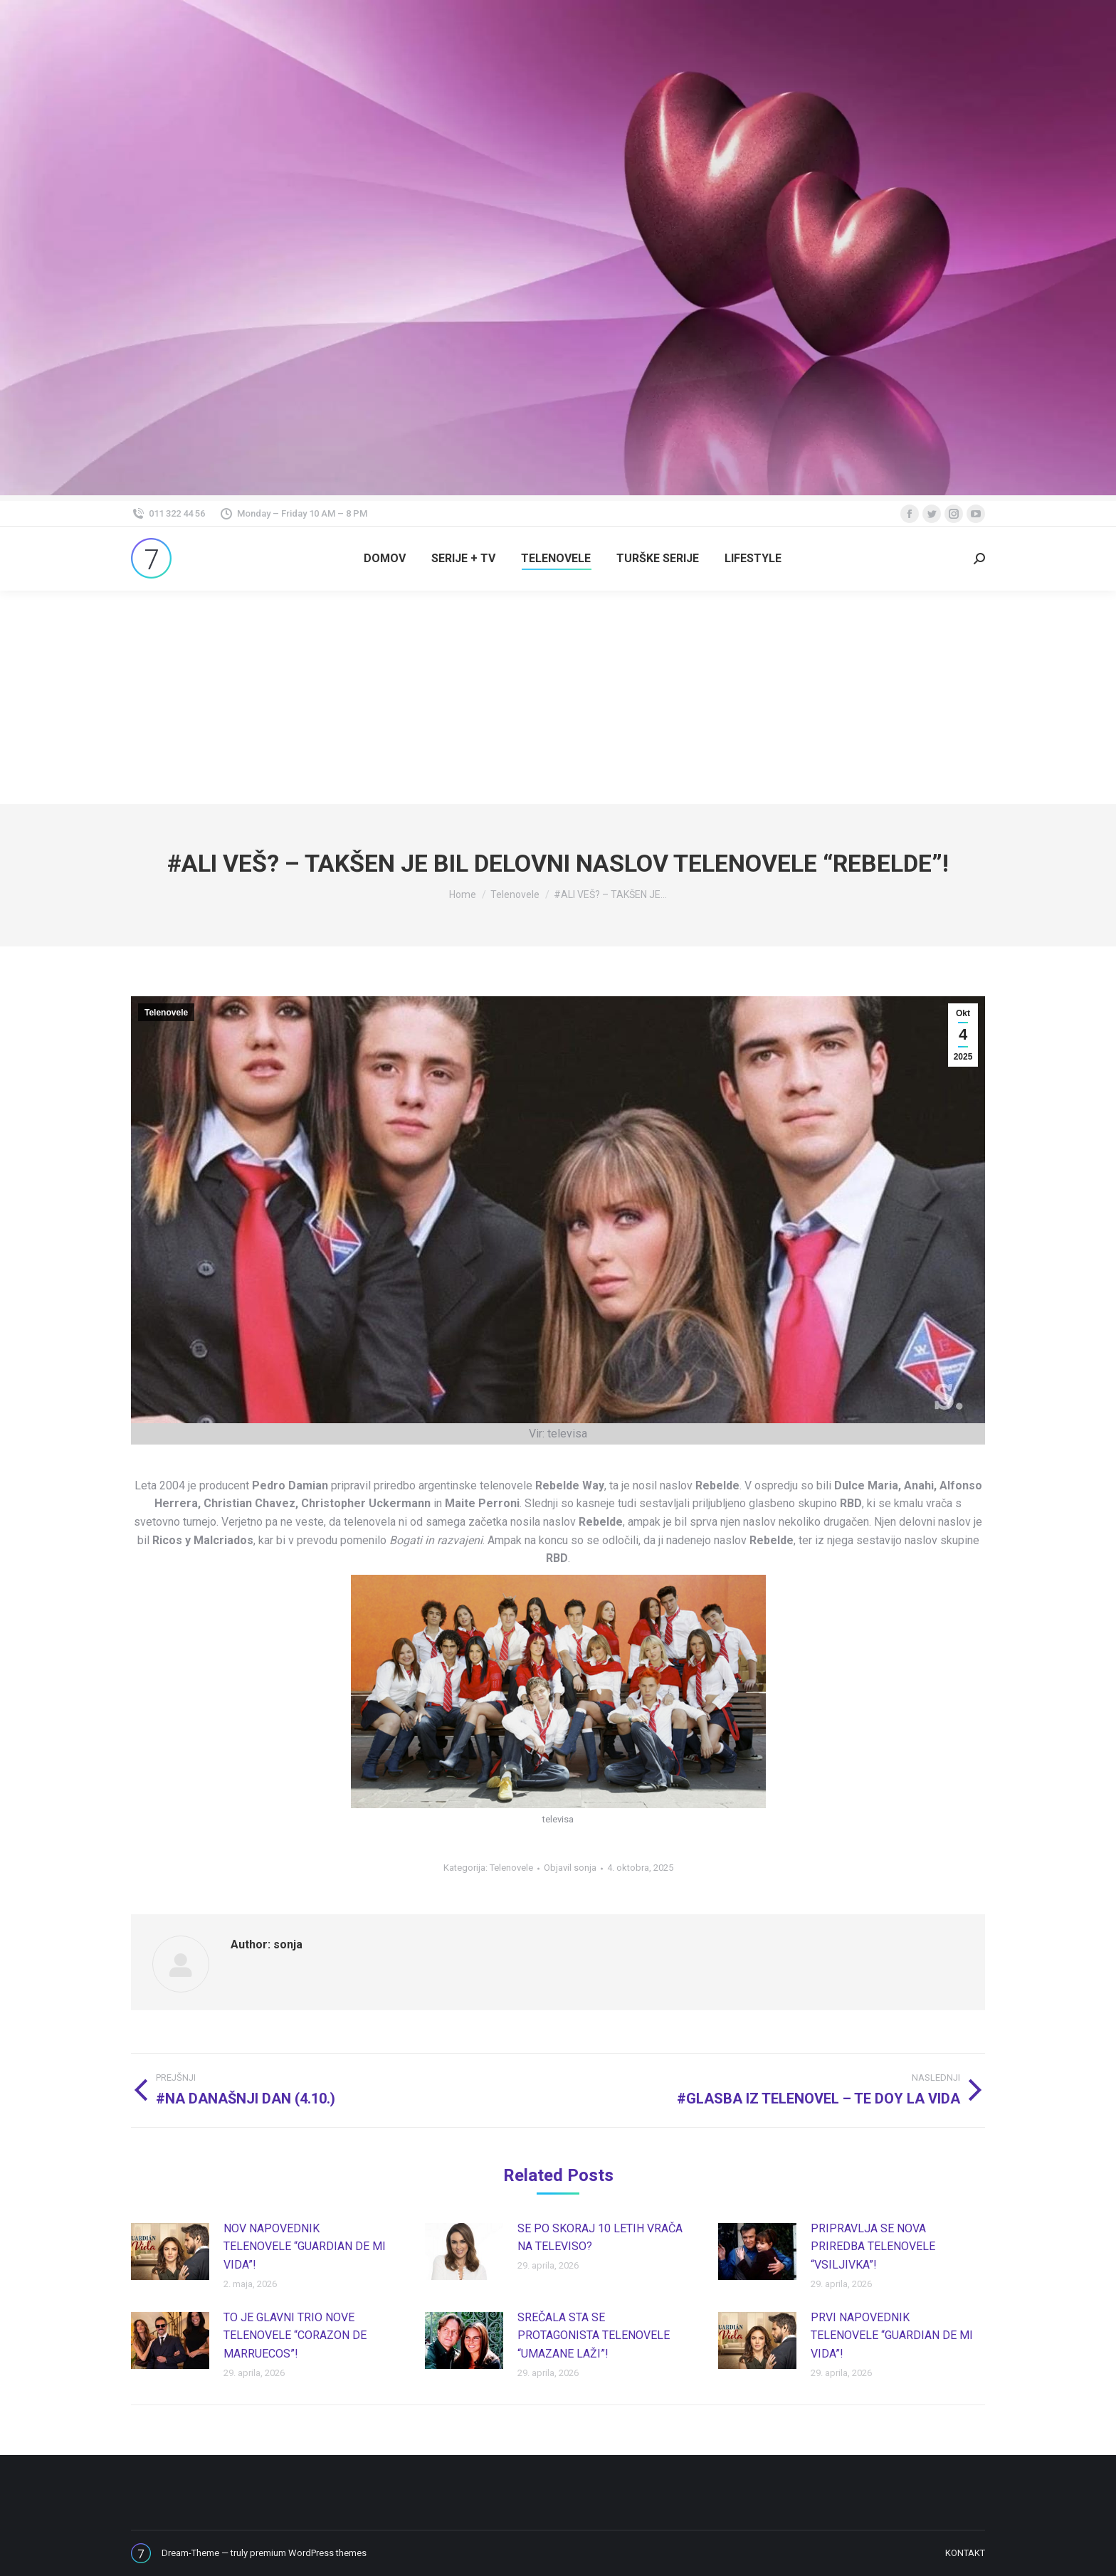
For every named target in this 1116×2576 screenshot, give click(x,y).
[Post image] (170, 2251)
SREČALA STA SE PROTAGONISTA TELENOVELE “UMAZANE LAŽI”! (593, 2335)
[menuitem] (385, 558)
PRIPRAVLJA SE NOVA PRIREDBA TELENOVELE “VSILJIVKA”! (873, 2246)
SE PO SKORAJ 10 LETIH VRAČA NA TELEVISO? (600, 2238)
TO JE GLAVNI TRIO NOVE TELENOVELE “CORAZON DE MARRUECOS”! (295, 2335)
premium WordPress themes (308, 2553)
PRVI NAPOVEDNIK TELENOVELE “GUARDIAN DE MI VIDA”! (892, 2335)
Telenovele (166, 1013)
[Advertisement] (558, 697)
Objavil (570, 1867)
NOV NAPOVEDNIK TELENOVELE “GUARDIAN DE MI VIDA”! (304, 2246)
